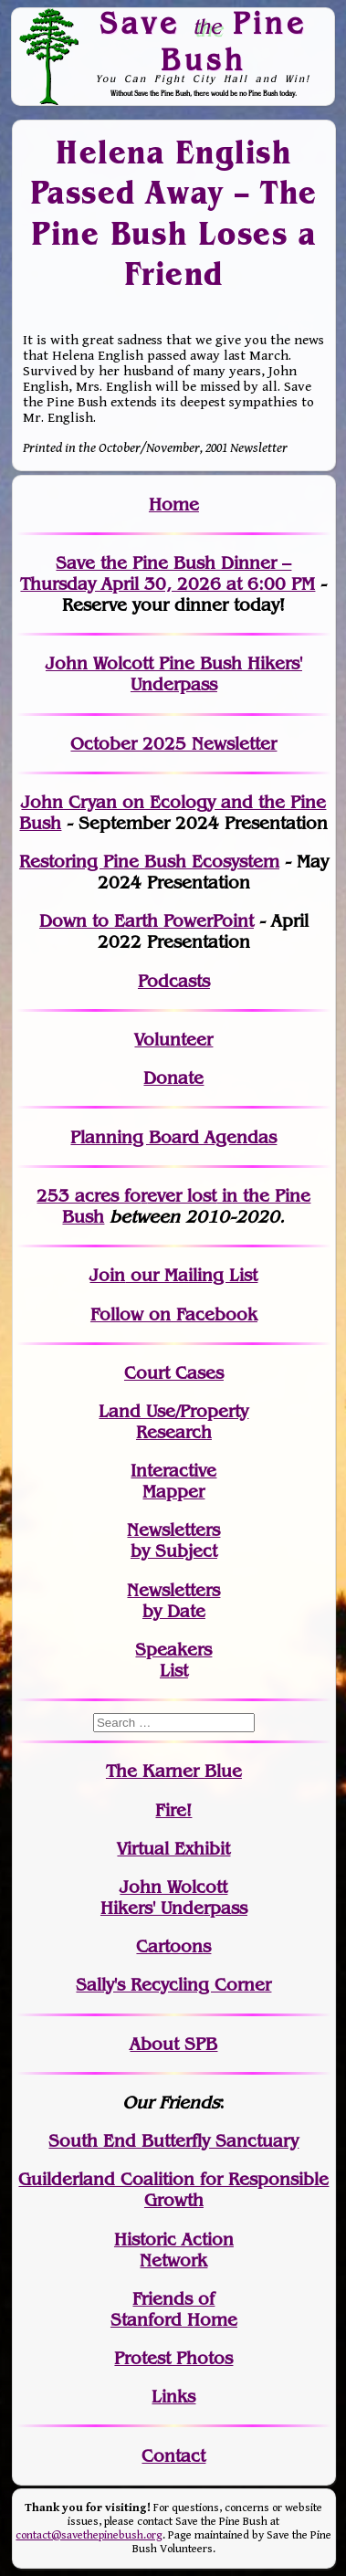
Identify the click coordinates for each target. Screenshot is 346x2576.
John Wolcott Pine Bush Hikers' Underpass (174, 674)
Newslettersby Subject (173, 1540)
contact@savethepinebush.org (89, 2535)
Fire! (173, 1810)
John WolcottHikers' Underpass (173, 1898)
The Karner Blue (174, 1771)
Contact (173, 2455)
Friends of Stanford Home (173, 2309)
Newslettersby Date (173, 1601)
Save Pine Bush (204, 41)
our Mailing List (191, 1275)
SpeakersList (173, 1660)
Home (174, 504)
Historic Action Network (174, 2250)
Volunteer (173, 1039)
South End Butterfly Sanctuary (173, 2140)
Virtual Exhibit (173, 1848)
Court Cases (174, 1372)
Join (107, 1275)
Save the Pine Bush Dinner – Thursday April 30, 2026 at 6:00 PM (167, 573)
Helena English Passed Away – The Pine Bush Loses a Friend (174, 212)
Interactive (173, 1470)
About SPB (173, 2044)
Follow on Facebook (173, 1314)
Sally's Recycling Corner (173, 1984)
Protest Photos (173, 2358)
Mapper (173, 1491)
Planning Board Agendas (173, 1137)
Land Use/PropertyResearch (173, 1422)
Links (173, 2396)
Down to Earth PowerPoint (146, 920)
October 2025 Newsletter (173, 743)
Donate (173, 1077)
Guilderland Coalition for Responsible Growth (173, 2190)
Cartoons (173, 1946)
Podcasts (174, 981)
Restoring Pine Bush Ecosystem (149, 861)
